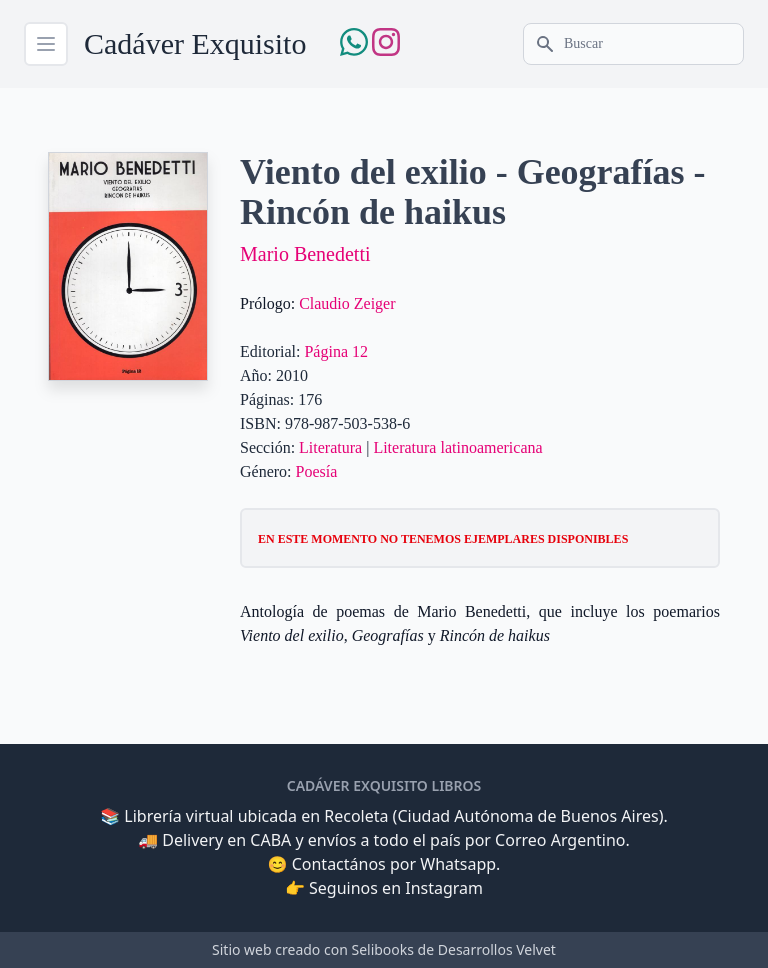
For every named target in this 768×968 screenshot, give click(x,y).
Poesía (317, 471)
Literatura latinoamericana (457, 447)
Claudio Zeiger (347, 303)
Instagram (444, 888)
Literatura (330, 447)
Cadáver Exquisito (195, 43)
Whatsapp (458, 864)
